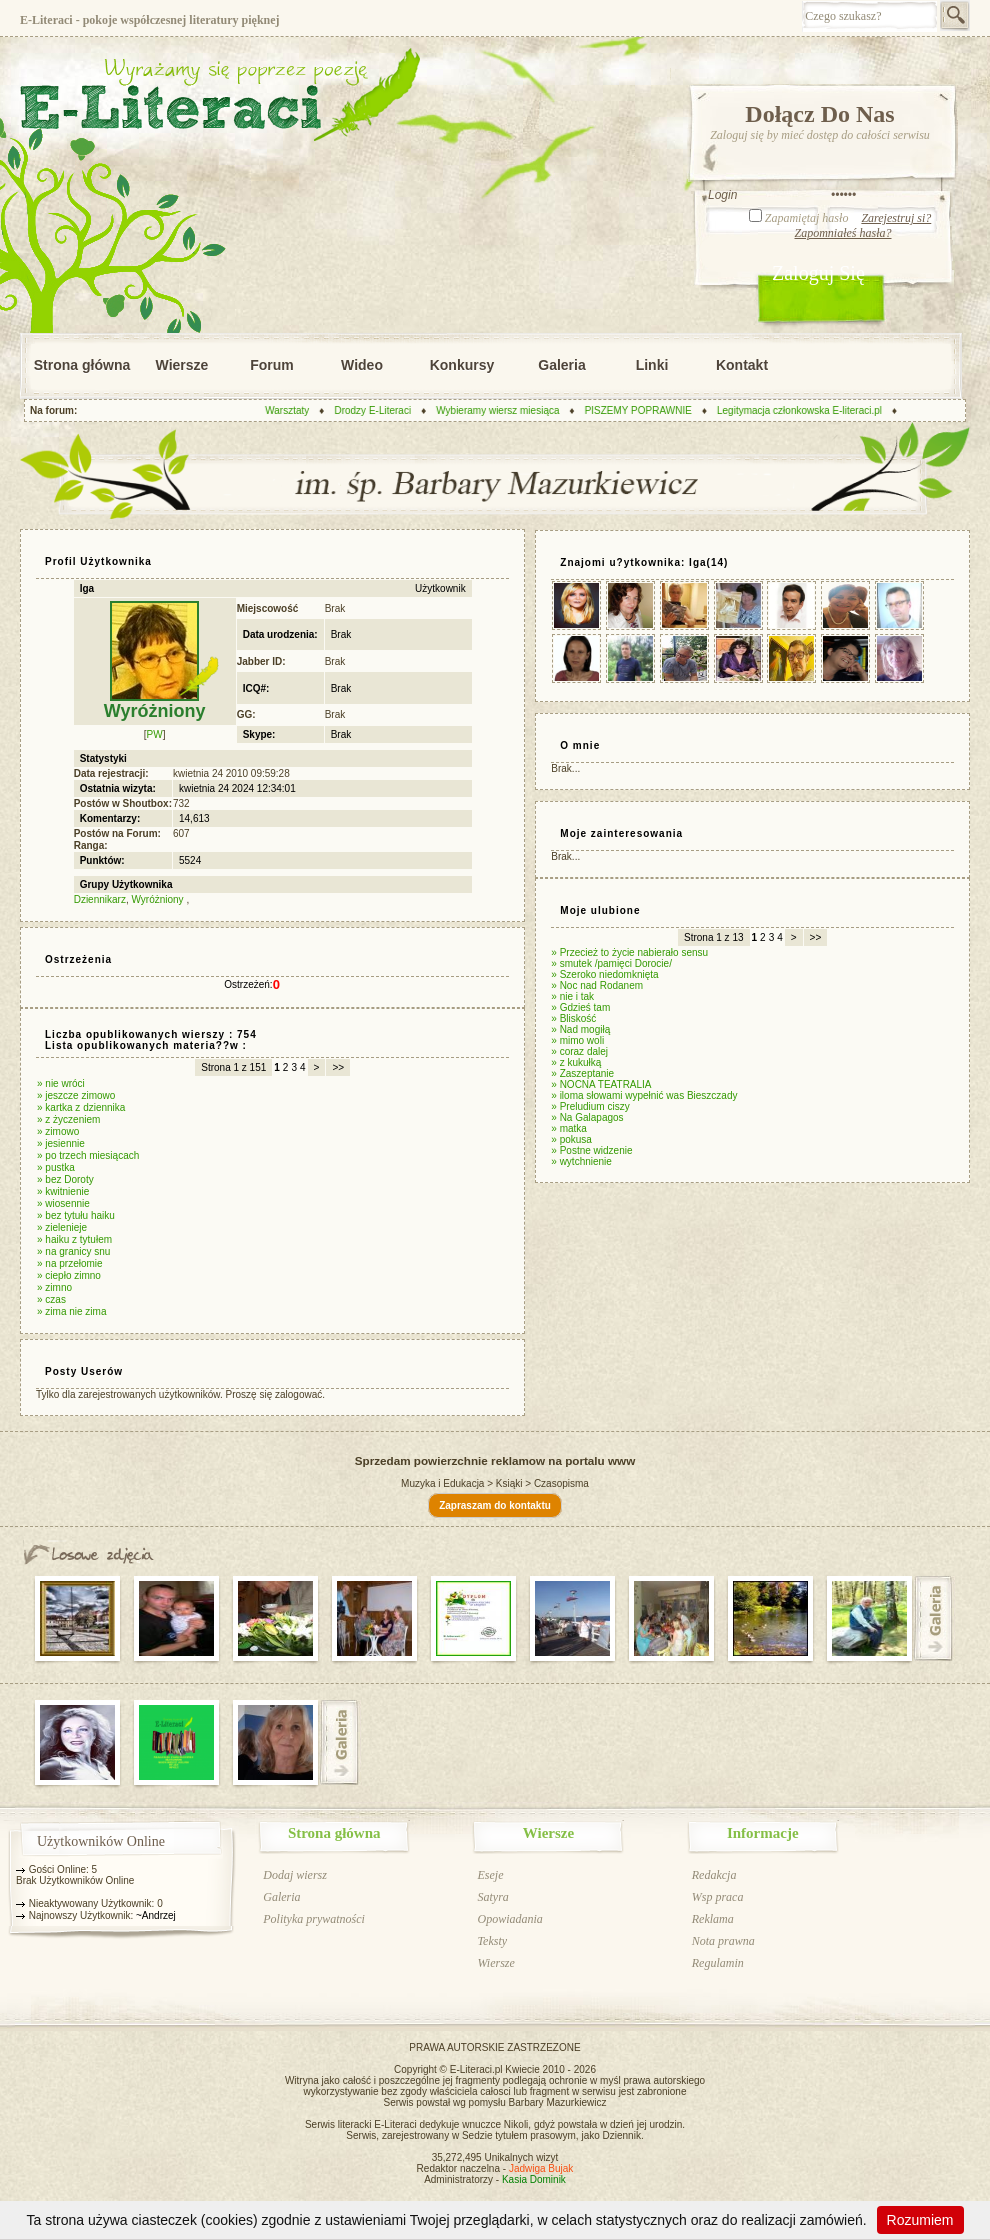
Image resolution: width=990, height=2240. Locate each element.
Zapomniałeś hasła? (842, 233)
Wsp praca (718, 1897)
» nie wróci (61, 1083)
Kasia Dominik (534, 2179)
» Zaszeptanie (582, 1073)
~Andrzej (156, 1915)
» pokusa (571, 1139)
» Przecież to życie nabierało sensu (629, 952)
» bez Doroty (65, 1179)
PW (155, 734)
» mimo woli (577, 1040)
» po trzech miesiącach (88, 1155)
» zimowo (58, 1131)
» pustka (56, 1167)
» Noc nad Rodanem (597, 985)
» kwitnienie (63, 1191)
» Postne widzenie (591, 1150)
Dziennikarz (100, 899)
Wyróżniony (158, 899)
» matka (569, 1128)
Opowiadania (509, 1919)
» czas (51, 1299)
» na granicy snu (73, 1251)
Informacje (763, 1833)
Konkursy (462, 365)
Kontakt (742, 365)
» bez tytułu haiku (76, 1215)
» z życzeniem (68, 1119)
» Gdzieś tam (580, 1007)
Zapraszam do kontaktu (495, 1505)
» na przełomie (70, 1263)
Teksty (492, 1941)
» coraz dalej (579, 1051)
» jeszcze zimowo (76, 1095)
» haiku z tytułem (74, 1239)
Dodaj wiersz (295, 1875)
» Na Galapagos (587, 1117)
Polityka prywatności (314, 1919)
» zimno (54, 1287)
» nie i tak (572, 996)
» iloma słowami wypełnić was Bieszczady (644, 1095)
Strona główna (82, 365)
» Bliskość (573, 1018)
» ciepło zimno (69, 1275)
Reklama (713, 1919)
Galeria (561, 365)
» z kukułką (576, 1062)
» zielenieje (62, 1227)
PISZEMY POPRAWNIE (647, 410)
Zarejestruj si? (896, 218)
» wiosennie (63, 1203)
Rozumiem (920, 2220)
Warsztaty (297, 410)
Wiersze (182, 365)
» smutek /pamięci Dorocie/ (611, 963)
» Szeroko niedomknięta (604, 974)
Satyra (492, 1897)
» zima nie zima (71, 1311)
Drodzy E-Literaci (382, 410)
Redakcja (714, 1875)
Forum (272, 365)
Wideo (362, 365)
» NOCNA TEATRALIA (601, 1084)
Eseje (490, 1875)
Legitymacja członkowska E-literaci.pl (808, 410)
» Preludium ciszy (590, 1106)
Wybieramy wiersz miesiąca (507, 410)
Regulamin (718, 1963)
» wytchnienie (581, 1161)
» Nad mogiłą (580, 1029)
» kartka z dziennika (81, 1107)
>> (338, 1067)
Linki (652, 365)
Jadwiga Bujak (541, 2168)
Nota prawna (723, 1941)
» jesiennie (61, 1143)
